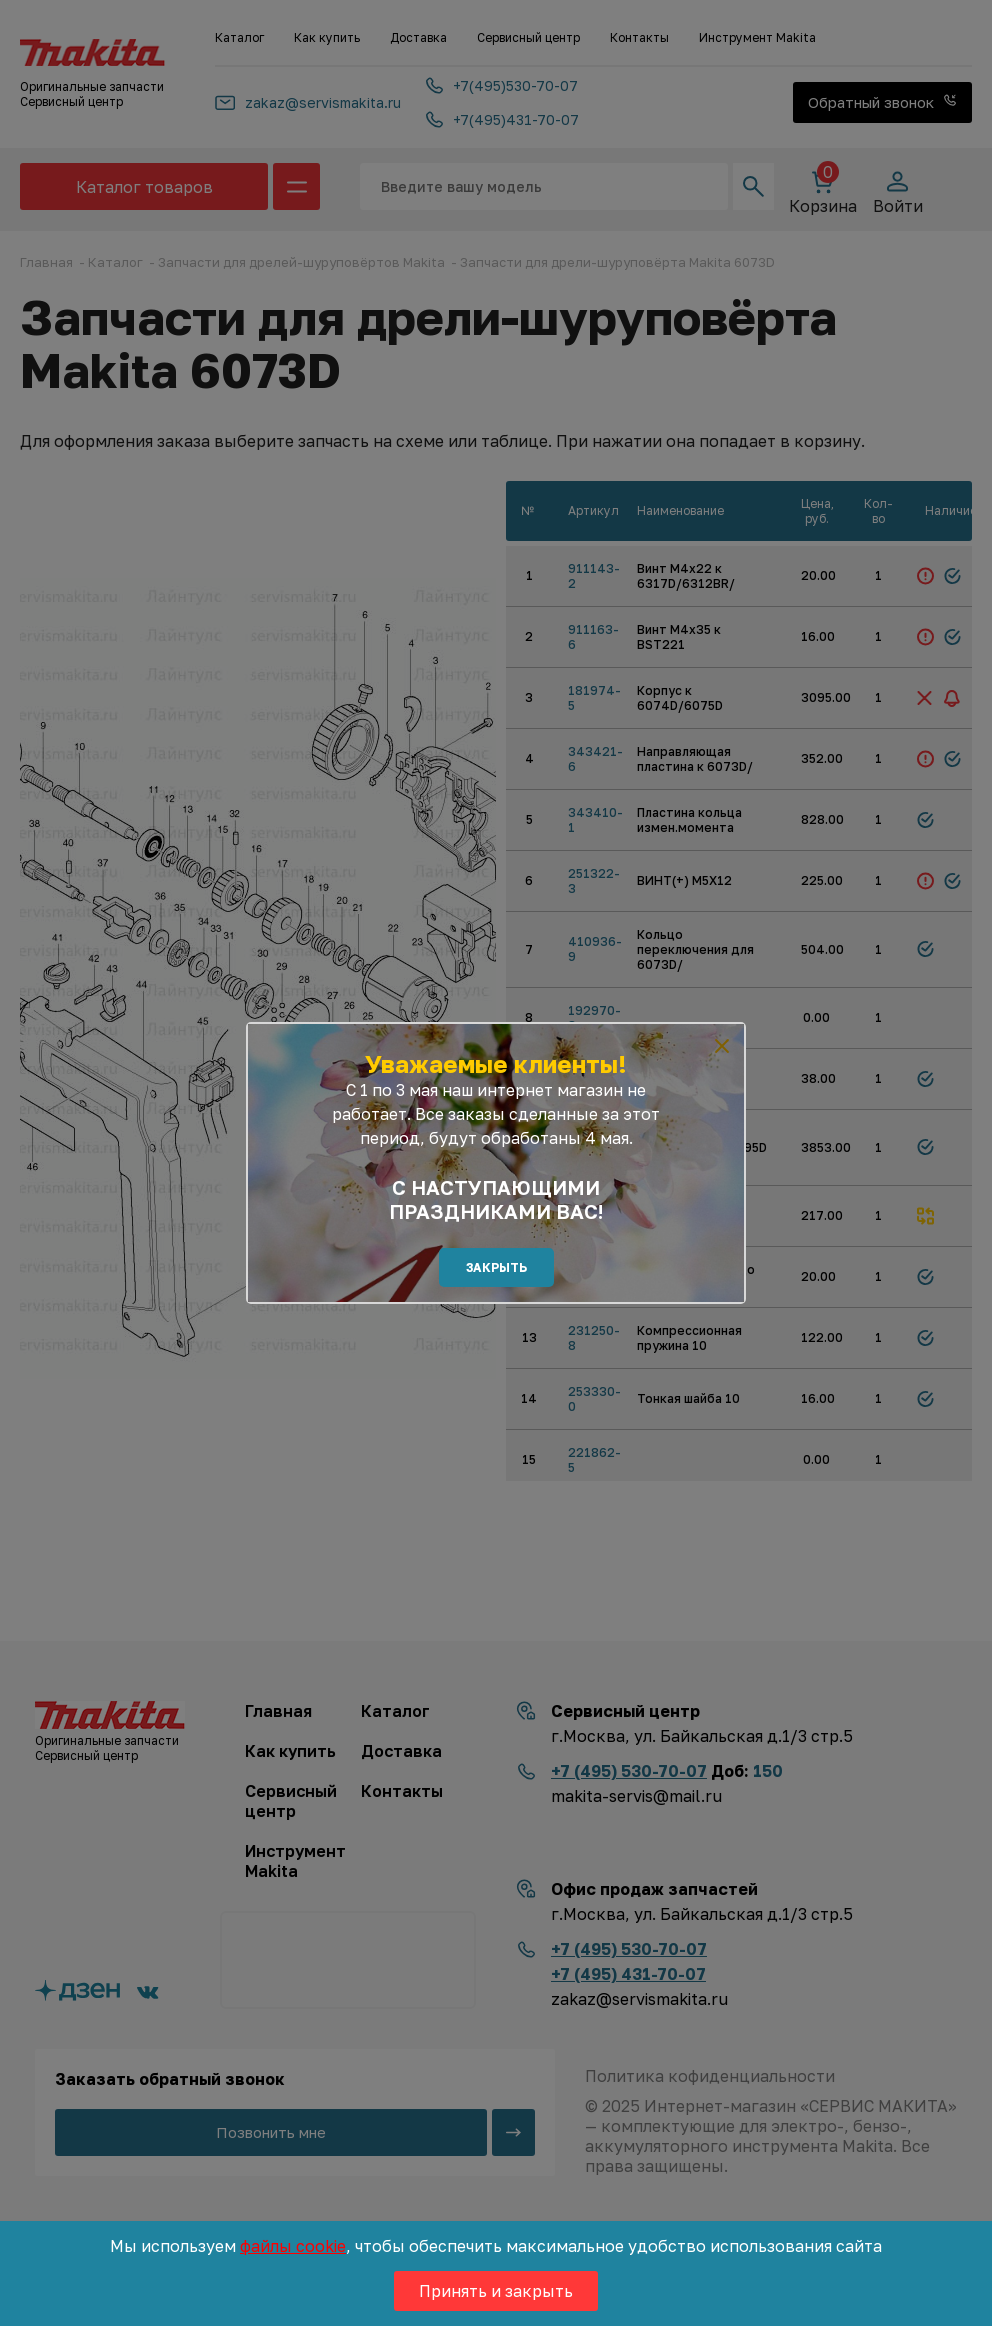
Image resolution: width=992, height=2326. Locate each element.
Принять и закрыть (496, 2291)
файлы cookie (293, 2246)
